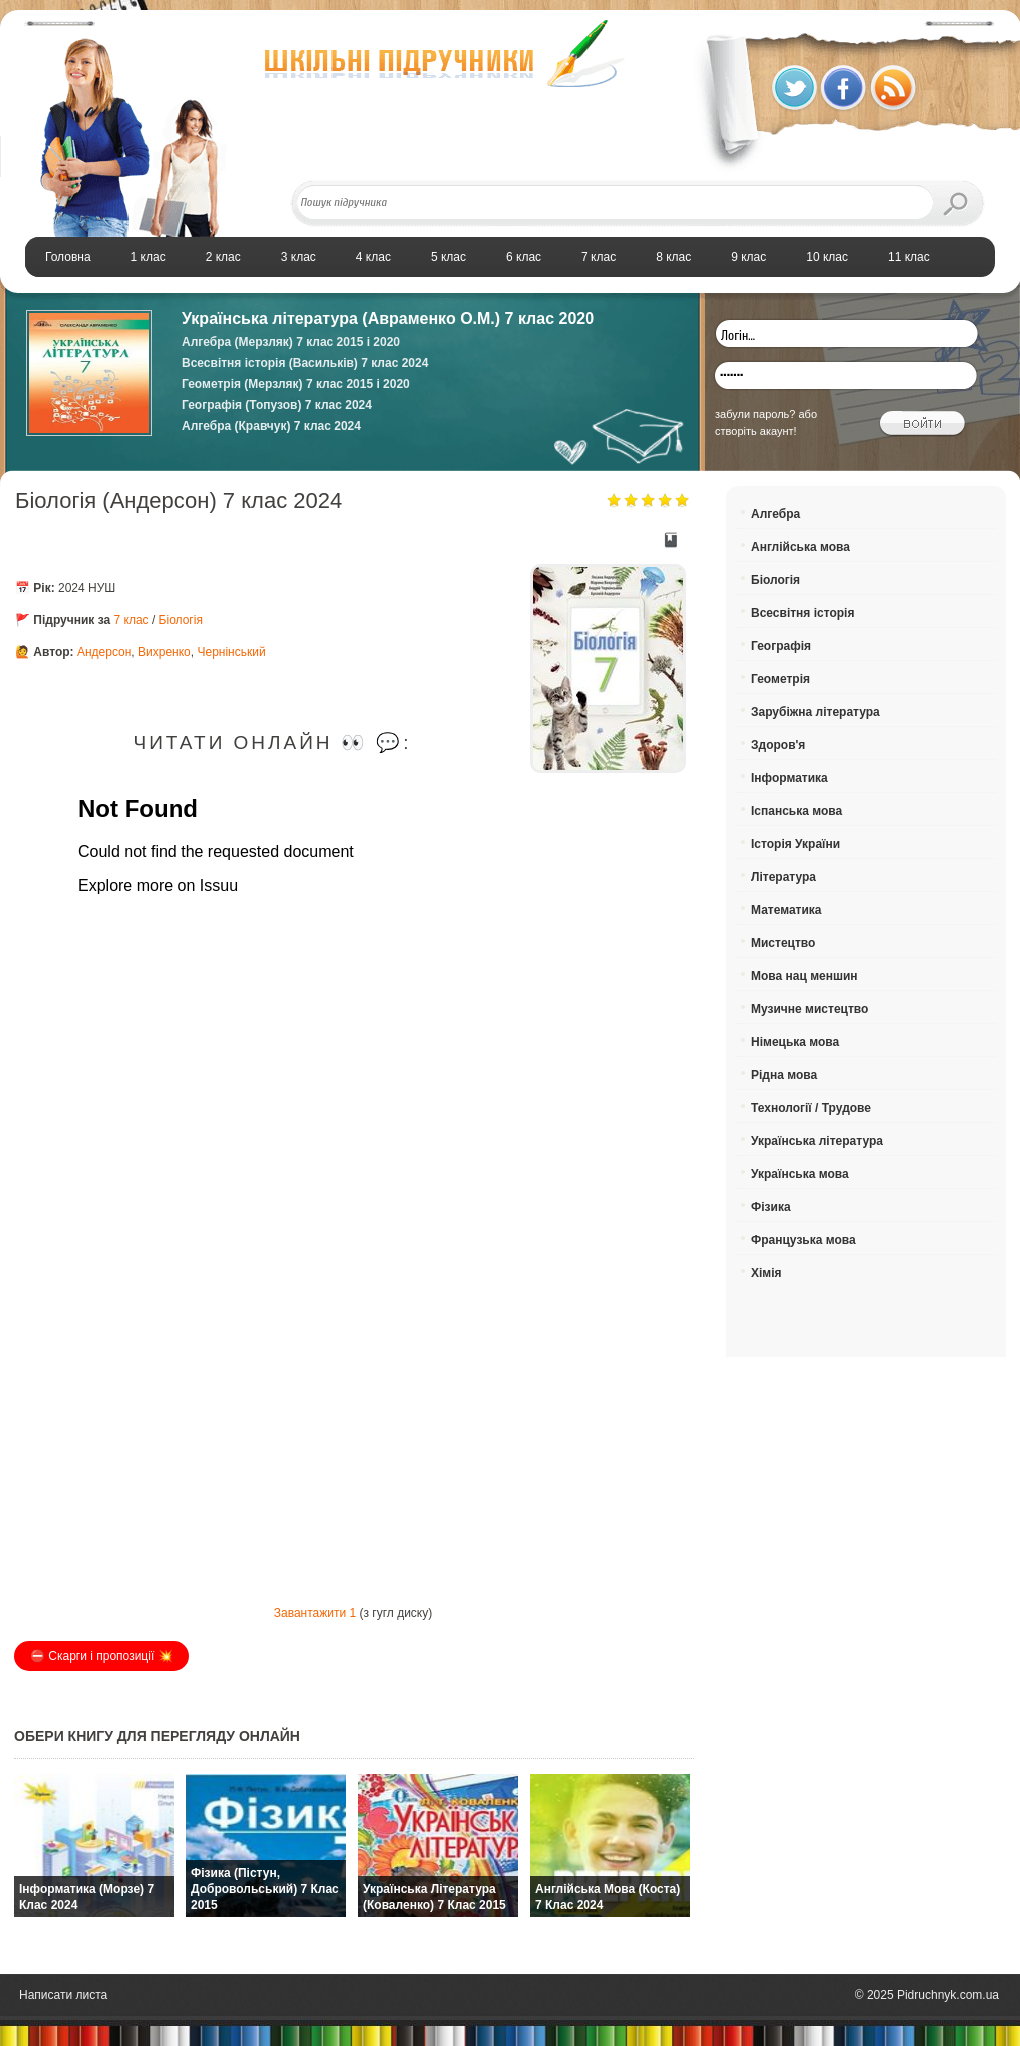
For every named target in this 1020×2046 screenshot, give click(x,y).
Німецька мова (795, 1042)
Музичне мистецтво (809, 1009)
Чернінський (231, 652)
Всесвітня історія (802, 613)
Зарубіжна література (815, 712)
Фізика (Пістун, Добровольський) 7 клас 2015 (265, 1889)
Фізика (771, 1207)
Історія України (795, 844)
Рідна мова (784, 1075)
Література (783, 877)
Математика (786, 910)
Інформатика (789, 778)
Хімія (766, 1273)
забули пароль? (755, 414)
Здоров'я (778, 745)
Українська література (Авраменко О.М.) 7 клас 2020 (388, 318)
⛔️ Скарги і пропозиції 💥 (101, 1656)
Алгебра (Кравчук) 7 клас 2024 (271, 426)
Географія (781, 646)
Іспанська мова (796, 811)
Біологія (181, 620)
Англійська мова (800, 547)
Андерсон (104, 652)
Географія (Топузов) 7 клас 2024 (277, 405)
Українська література (817, 1141)
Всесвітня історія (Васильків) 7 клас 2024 (305, 363)
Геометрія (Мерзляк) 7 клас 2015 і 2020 (296, 384)
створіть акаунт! (756, 431)
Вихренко (164, 652)
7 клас (131, 620)
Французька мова (803, 1240)
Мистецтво (783, 943)
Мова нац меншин (804, 976)
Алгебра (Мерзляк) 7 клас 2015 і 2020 (291, 342)
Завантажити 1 (315, 1613)
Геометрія (780, 679)
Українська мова (800, 1174)
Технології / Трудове (811, 1108)
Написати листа (63, 1995)
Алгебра (775, 514)
